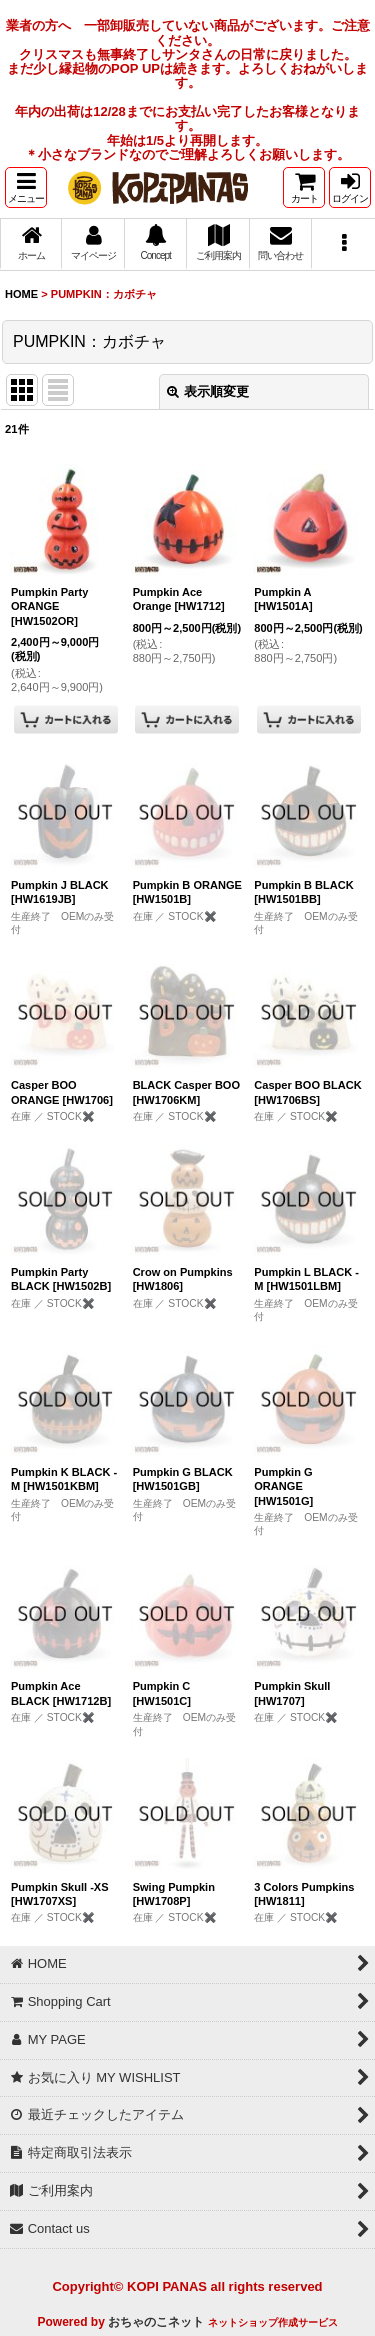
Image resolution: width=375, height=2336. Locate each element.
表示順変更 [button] (208, 391)
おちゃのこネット (156, 2322)
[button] (26, 187)
